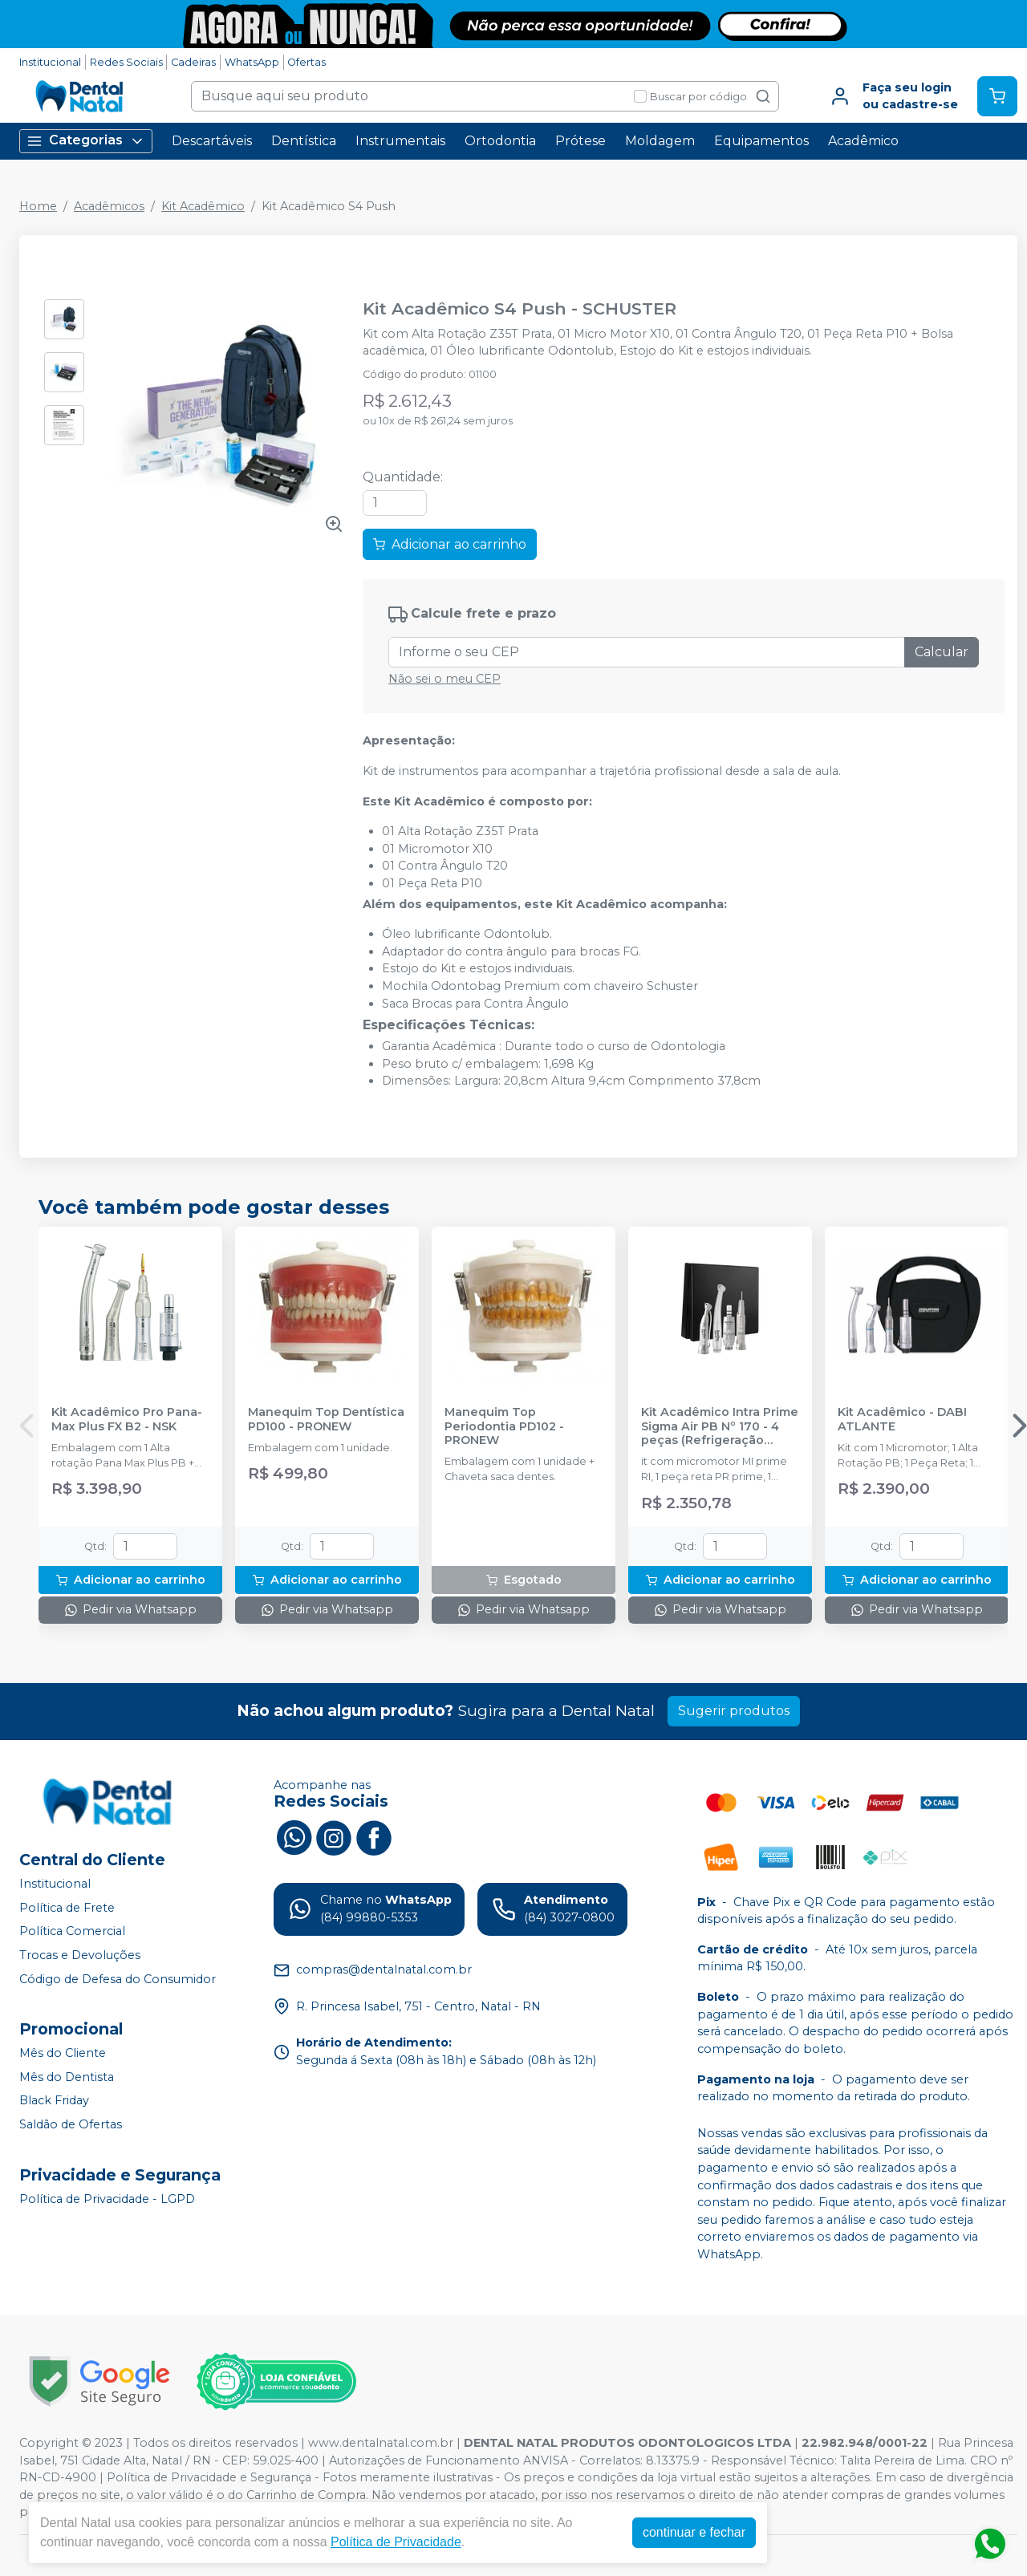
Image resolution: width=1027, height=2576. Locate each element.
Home (38, 206)
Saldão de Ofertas (70, 2124)
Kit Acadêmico (203, 206)
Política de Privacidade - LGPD (107, 2199)
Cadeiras (193, 62)
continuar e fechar (694, 2532)
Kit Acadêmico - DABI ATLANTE (902, 1419)
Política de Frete (67, 1908)
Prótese (580, 140)
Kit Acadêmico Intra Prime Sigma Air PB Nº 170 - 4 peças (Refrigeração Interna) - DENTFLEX (719, 1426)
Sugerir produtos (734, 1710)
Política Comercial (72, 1932)
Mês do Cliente (62, 2053)
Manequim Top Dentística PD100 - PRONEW (326, 1419)
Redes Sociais (126, 62)
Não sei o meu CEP (444, 678)
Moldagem (660, 140)
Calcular (941, 651)
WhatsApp (252, 62)
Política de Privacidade (396, 2542)
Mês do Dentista (66, 2077)
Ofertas (306, 62)
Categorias (85, 140)
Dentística (303, 140)
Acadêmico (863, 140)
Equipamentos (761, 140)
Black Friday (54, 2101)
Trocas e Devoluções (79, 1955)
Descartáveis (212, 140)
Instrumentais (400, 140)
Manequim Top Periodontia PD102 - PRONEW (504, 1426)
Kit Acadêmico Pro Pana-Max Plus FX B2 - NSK (126, 1419)
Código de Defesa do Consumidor (117, 1979)
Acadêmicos (109, 206)
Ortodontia (500, 140)
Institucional (50, 62)
